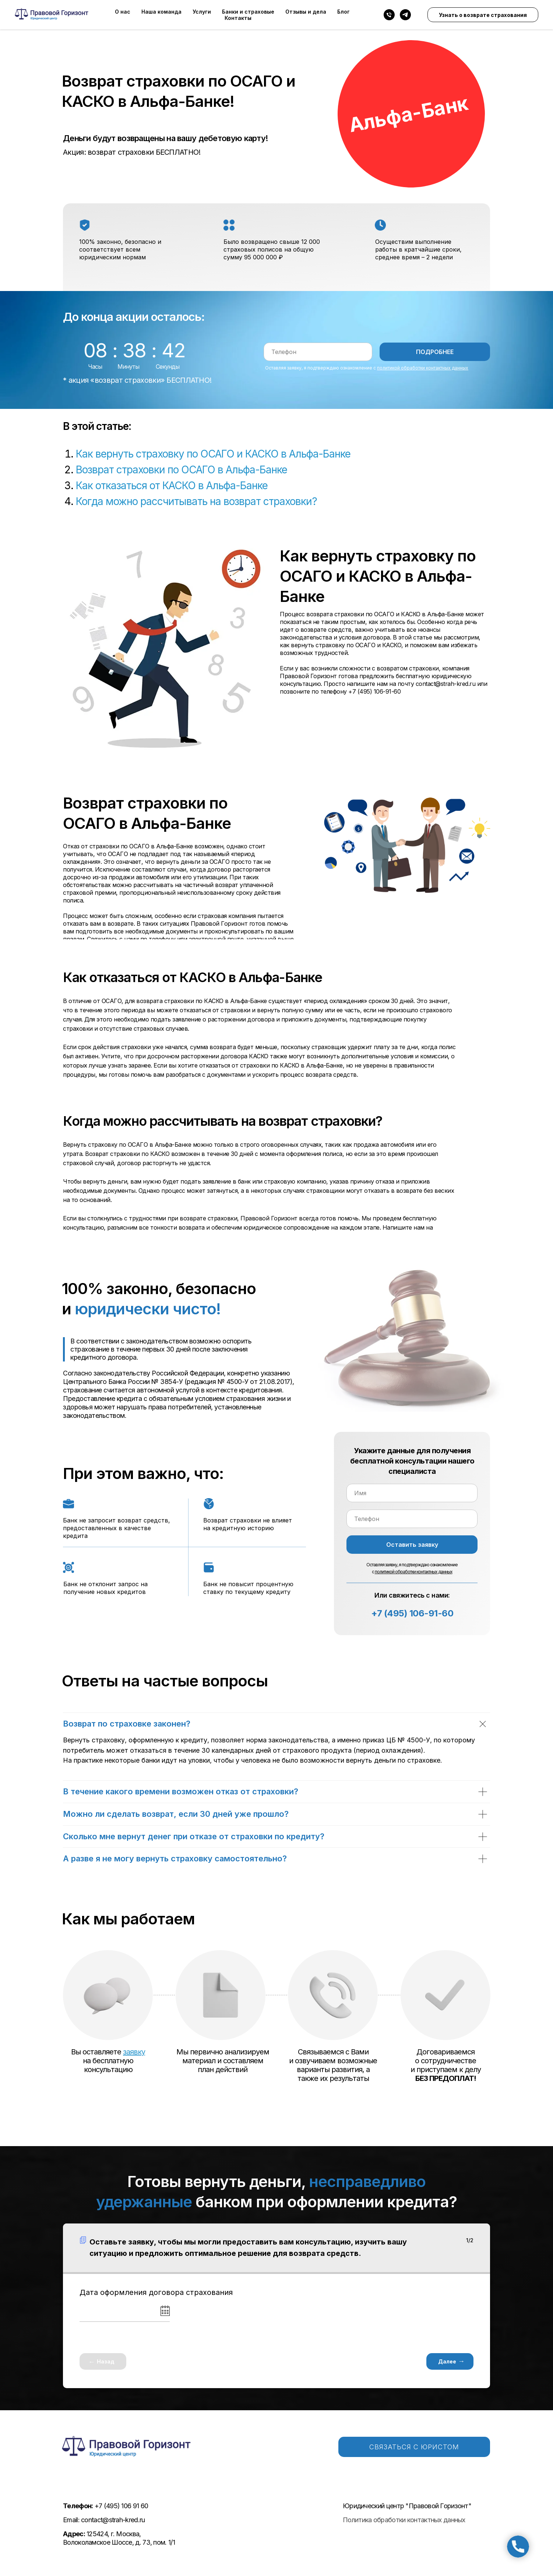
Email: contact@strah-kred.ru (104, 2520)
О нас (122, 11)
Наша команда (161, 11)
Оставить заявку (412, 1544)
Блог (343, 11)
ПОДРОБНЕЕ (435, 351)
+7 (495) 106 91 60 (105, 2506)
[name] (412, 1493)
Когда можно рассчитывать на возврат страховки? (196, 501)
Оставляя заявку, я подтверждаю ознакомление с (366, 368)
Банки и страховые (248, 11)
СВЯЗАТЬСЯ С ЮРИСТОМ (414, 2447)
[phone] (318, 352)
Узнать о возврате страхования (483, 15)
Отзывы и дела (305, 11)
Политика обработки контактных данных (404, 2520)
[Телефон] (389, 14)
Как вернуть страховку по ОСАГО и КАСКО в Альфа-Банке (213, 454)
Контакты (238, 18)
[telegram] (405, 14)
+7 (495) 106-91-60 (412, 1613)
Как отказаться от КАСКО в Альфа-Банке (172, 485)
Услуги (202, 11)
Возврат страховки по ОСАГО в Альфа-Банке (181, 469)
